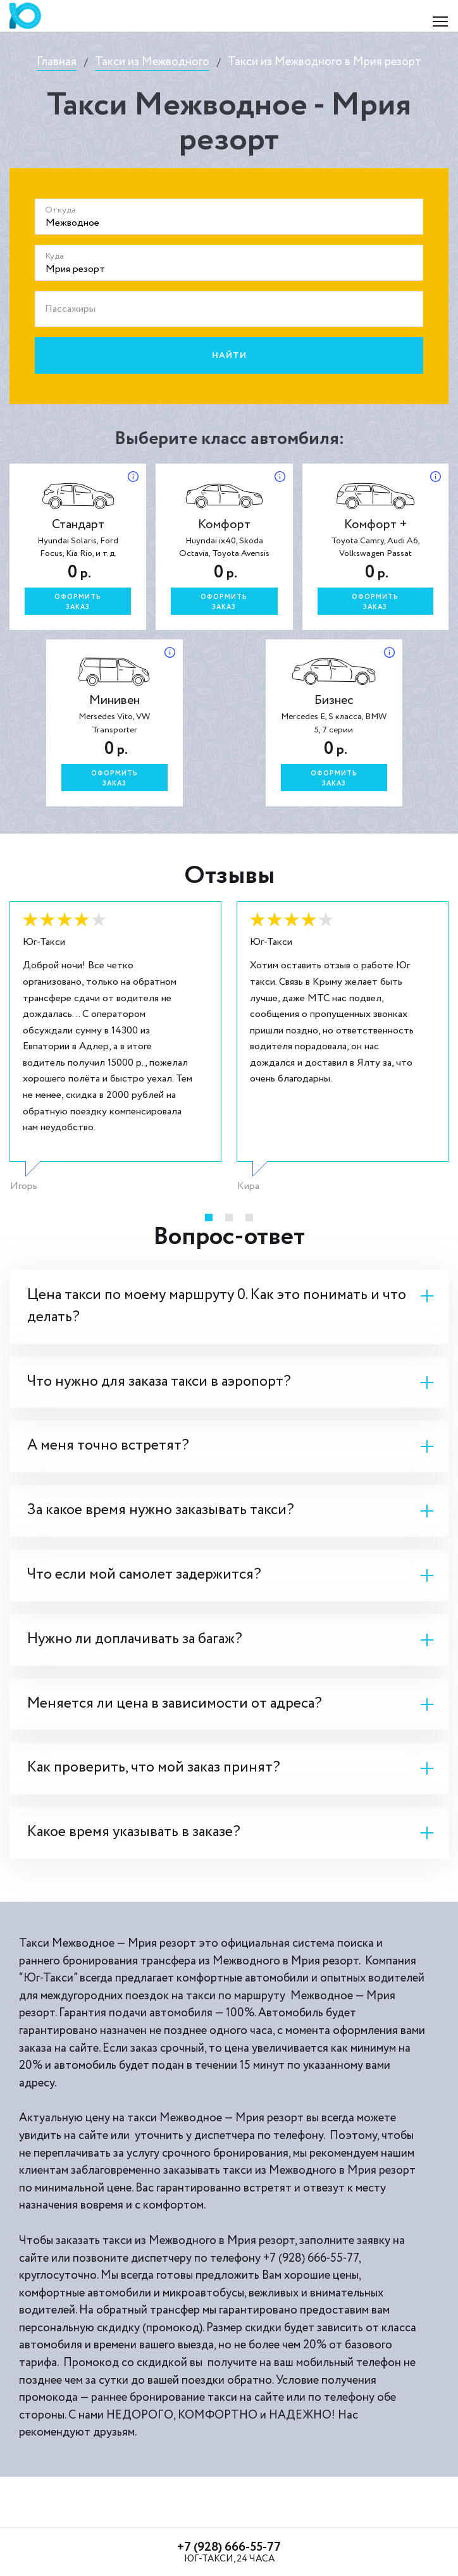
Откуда (60, 210)
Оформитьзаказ (77, 602)
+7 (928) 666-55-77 (229, 2547)
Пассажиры (70, 309)
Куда (54, 256)
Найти (229, 355)
